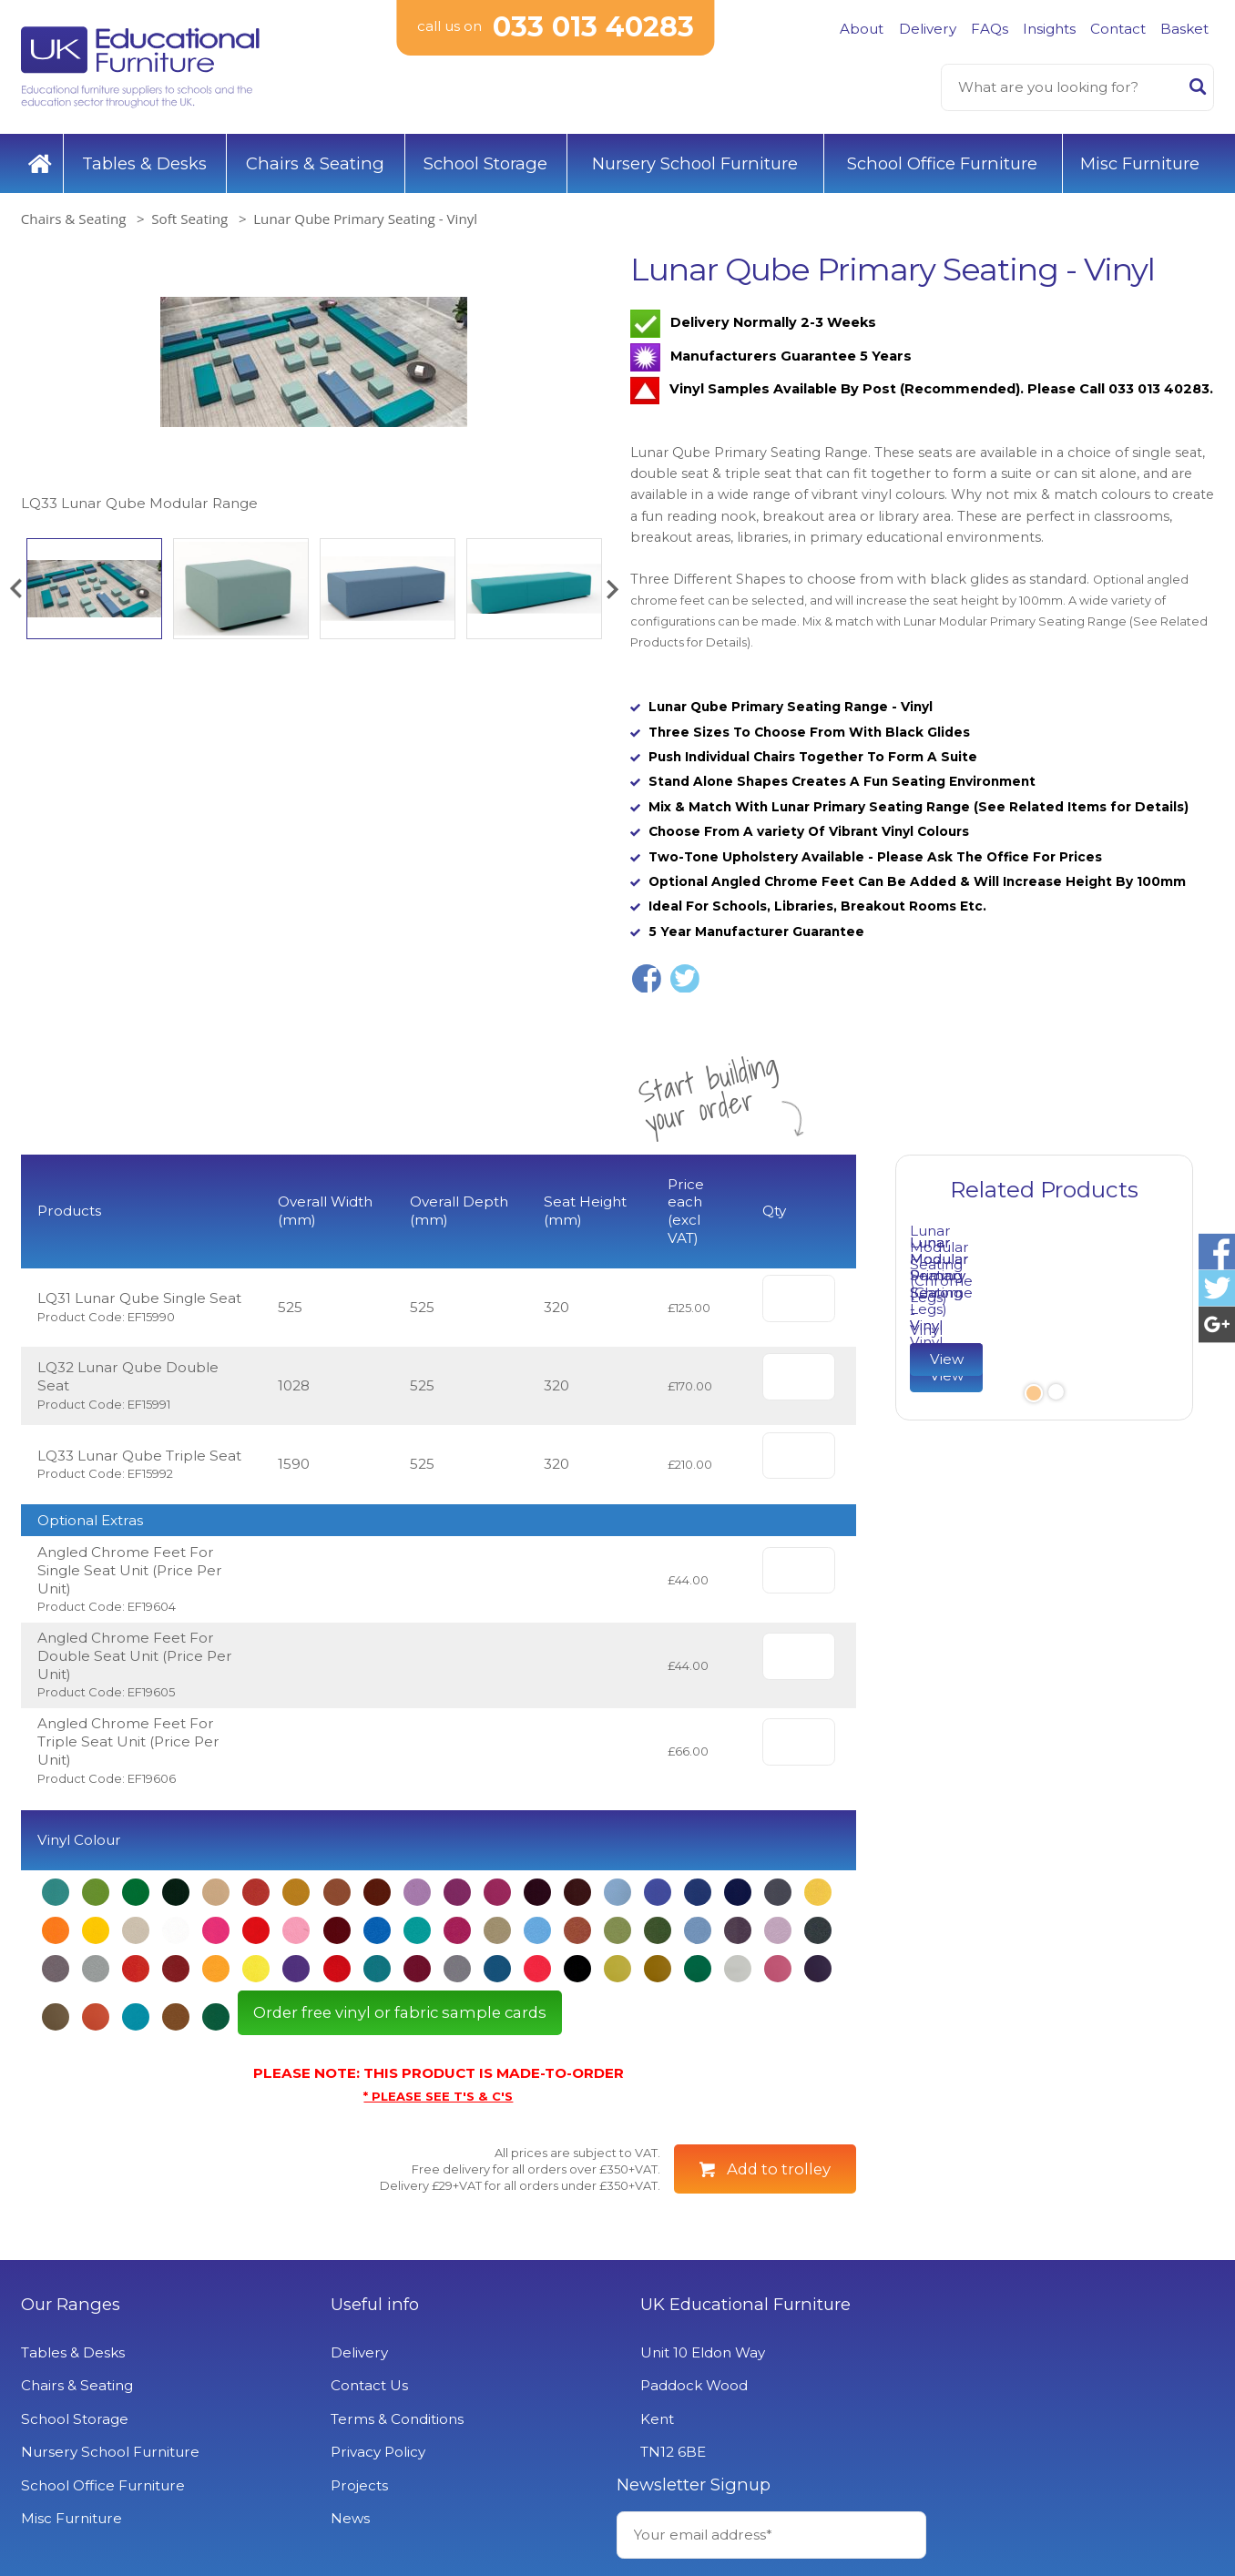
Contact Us (364, 2385)
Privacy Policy (372, 2451)
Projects (354, 2485)
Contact (1118, 28)
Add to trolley (779, 2168)
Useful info (369, 2305)
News (344, 2518)
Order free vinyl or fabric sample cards (399, 2012)
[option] (313, 382)
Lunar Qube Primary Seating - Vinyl (365, 218)
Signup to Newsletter (1062, 2419)
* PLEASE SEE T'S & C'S (438, 2096)
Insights (1049, 28)
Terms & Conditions (391, 2419)
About (861, 28)
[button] (15, 588)
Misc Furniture (1139, 163)
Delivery (927, 28)
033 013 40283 (593, 27)
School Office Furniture (942, 163)
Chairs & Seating (315, 163)
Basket (1184, 28)
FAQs (989, 28)
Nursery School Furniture (695, 163)
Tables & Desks (144, 163)
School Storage (485, 163)
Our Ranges (70, 2305)
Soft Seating (189, 218)
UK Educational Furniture (734, 2305)
